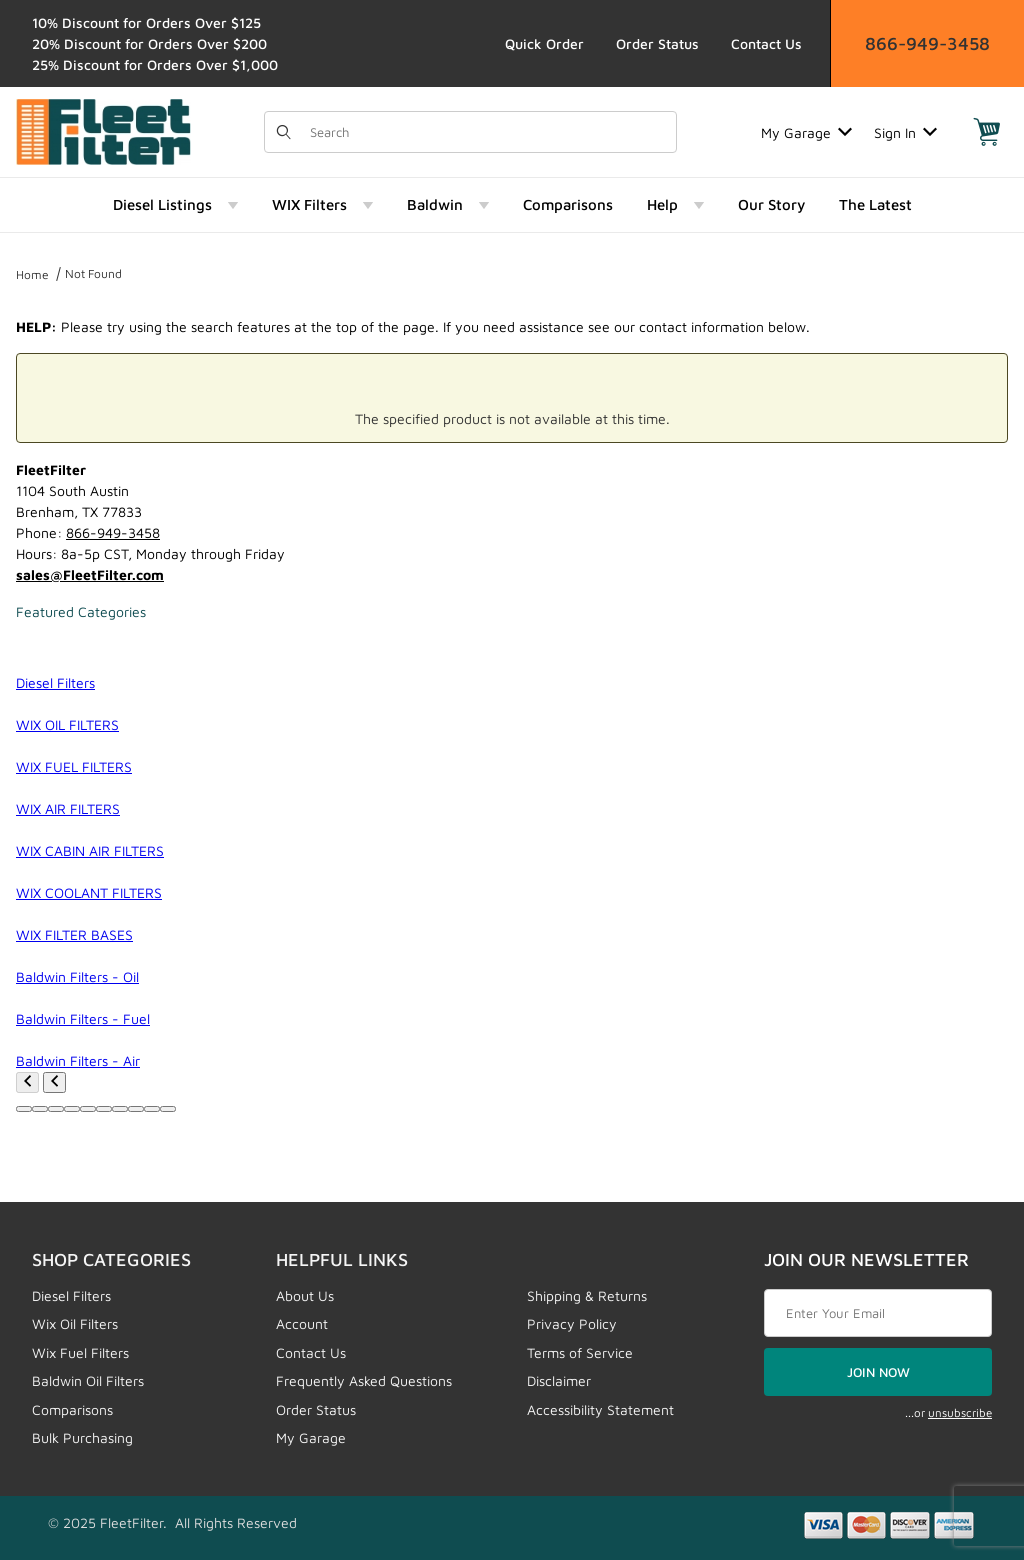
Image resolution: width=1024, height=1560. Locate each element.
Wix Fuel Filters (80, 1352)
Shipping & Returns (587, 1295)
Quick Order (544, 43)
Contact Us (766, 43)
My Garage (806, 132)
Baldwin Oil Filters (88, 1380)
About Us (305, 1295)
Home (32, 274)
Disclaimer (559, 1380)
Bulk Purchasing (82, 1437)
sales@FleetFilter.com (90, 574)
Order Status (657, 43)
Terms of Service (580, 1352)
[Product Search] (487, 132)
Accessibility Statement (600, 1409)
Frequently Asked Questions (364, 1380)
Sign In (905, 132)
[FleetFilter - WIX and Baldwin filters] (103, 130)
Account (302, 1323)
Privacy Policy (572, 1323)
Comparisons (72, 1409)
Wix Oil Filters (75, 1323)
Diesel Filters (71, 1295)
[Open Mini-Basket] (987, 132)
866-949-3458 (927, 43)
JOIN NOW (878, 1372)
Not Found (93, 273)
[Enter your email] (878, 1313)
